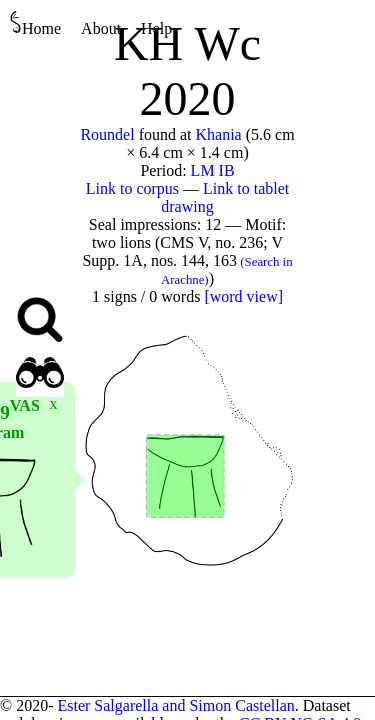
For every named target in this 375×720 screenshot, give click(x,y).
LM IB (213, 170)
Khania (219, 134)
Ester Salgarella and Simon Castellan (175, 705)
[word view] (243, 296)
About (101, 28)
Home (35, 23)
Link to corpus (132, 188)
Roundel (107, 134)
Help (156, 28)
